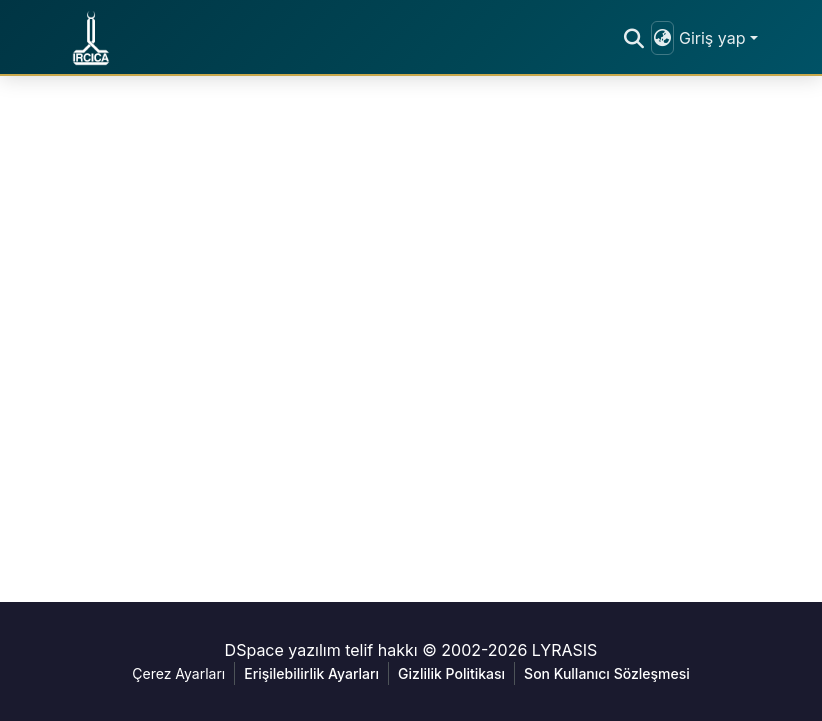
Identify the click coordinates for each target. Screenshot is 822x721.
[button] (91, 38)
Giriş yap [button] (714, 38)
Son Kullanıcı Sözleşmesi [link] (607, 673)
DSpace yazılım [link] (283, 650)
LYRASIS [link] (565, 650)
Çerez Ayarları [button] (178, 673)
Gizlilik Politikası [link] (451, 673)
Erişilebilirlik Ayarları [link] (311, 673)
